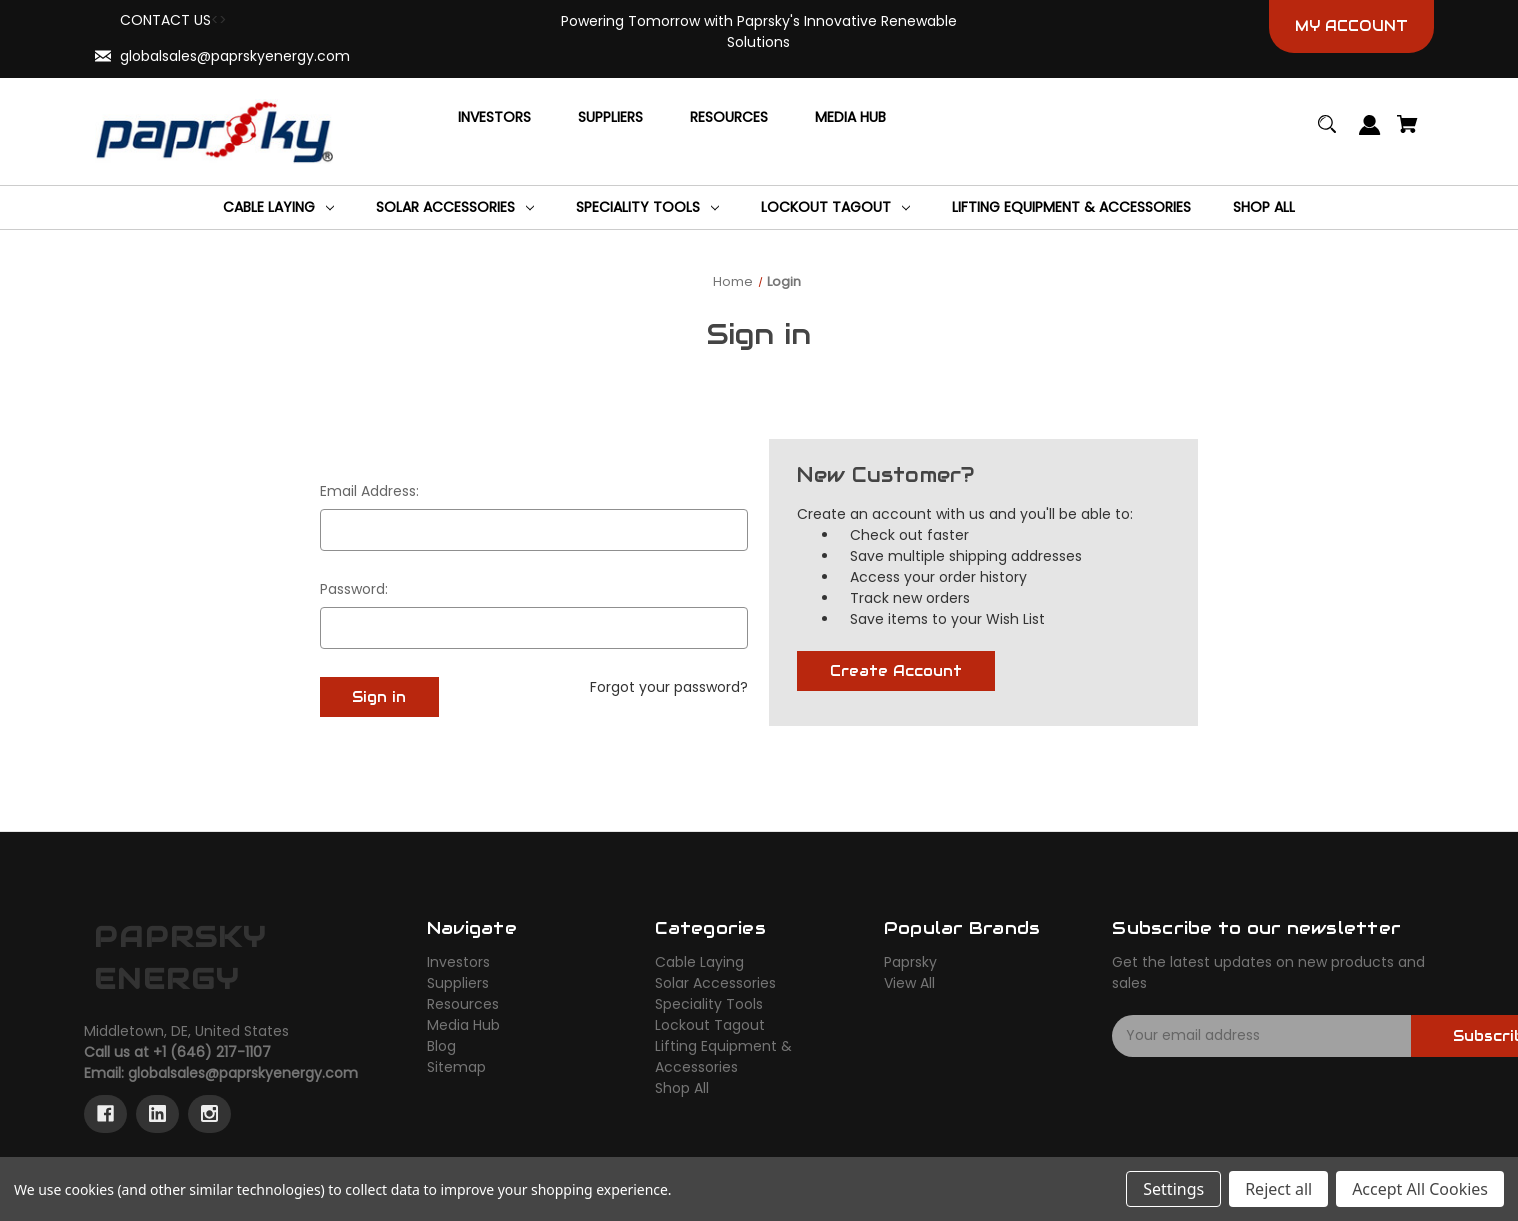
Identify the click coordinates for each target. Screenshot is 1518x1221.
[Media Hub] (850, 117)
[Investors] (494, 117)
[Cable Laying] (278, 207)
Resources (463, 1004)
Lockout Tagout (710, 1025)
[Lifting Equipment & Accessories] (1071, 207)
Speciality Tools (709, 1004)
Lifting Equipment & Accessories (723, 1056)
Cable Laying (699, 962)
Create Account (896, 671)
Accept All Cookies (1420, 1189)
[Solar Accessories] (455, 207)
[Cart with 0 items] (1408, 133)
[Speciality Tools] (647, 207)
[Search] (1327, 133)
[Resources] (729, 117)
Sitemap (456, 1067)
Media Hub (463, 1025)
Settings (1173, 1189)
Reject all (1278, 1189)
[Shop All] (1264, 207)
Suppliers (458, 983)
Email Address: (369, 491)
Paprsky (910, 962)
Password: (354, 589)
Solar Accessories (715, 983)
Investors (458, 962)
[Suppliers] (610, 117)
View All (909, 983)
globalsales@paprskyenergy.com (235, 56)
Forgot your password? (669, 687)
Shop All (682, 1088)
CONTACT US (165, 20)
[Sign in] (1370, 134)
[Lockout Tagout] (835, 207)
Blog (441, 1046)
